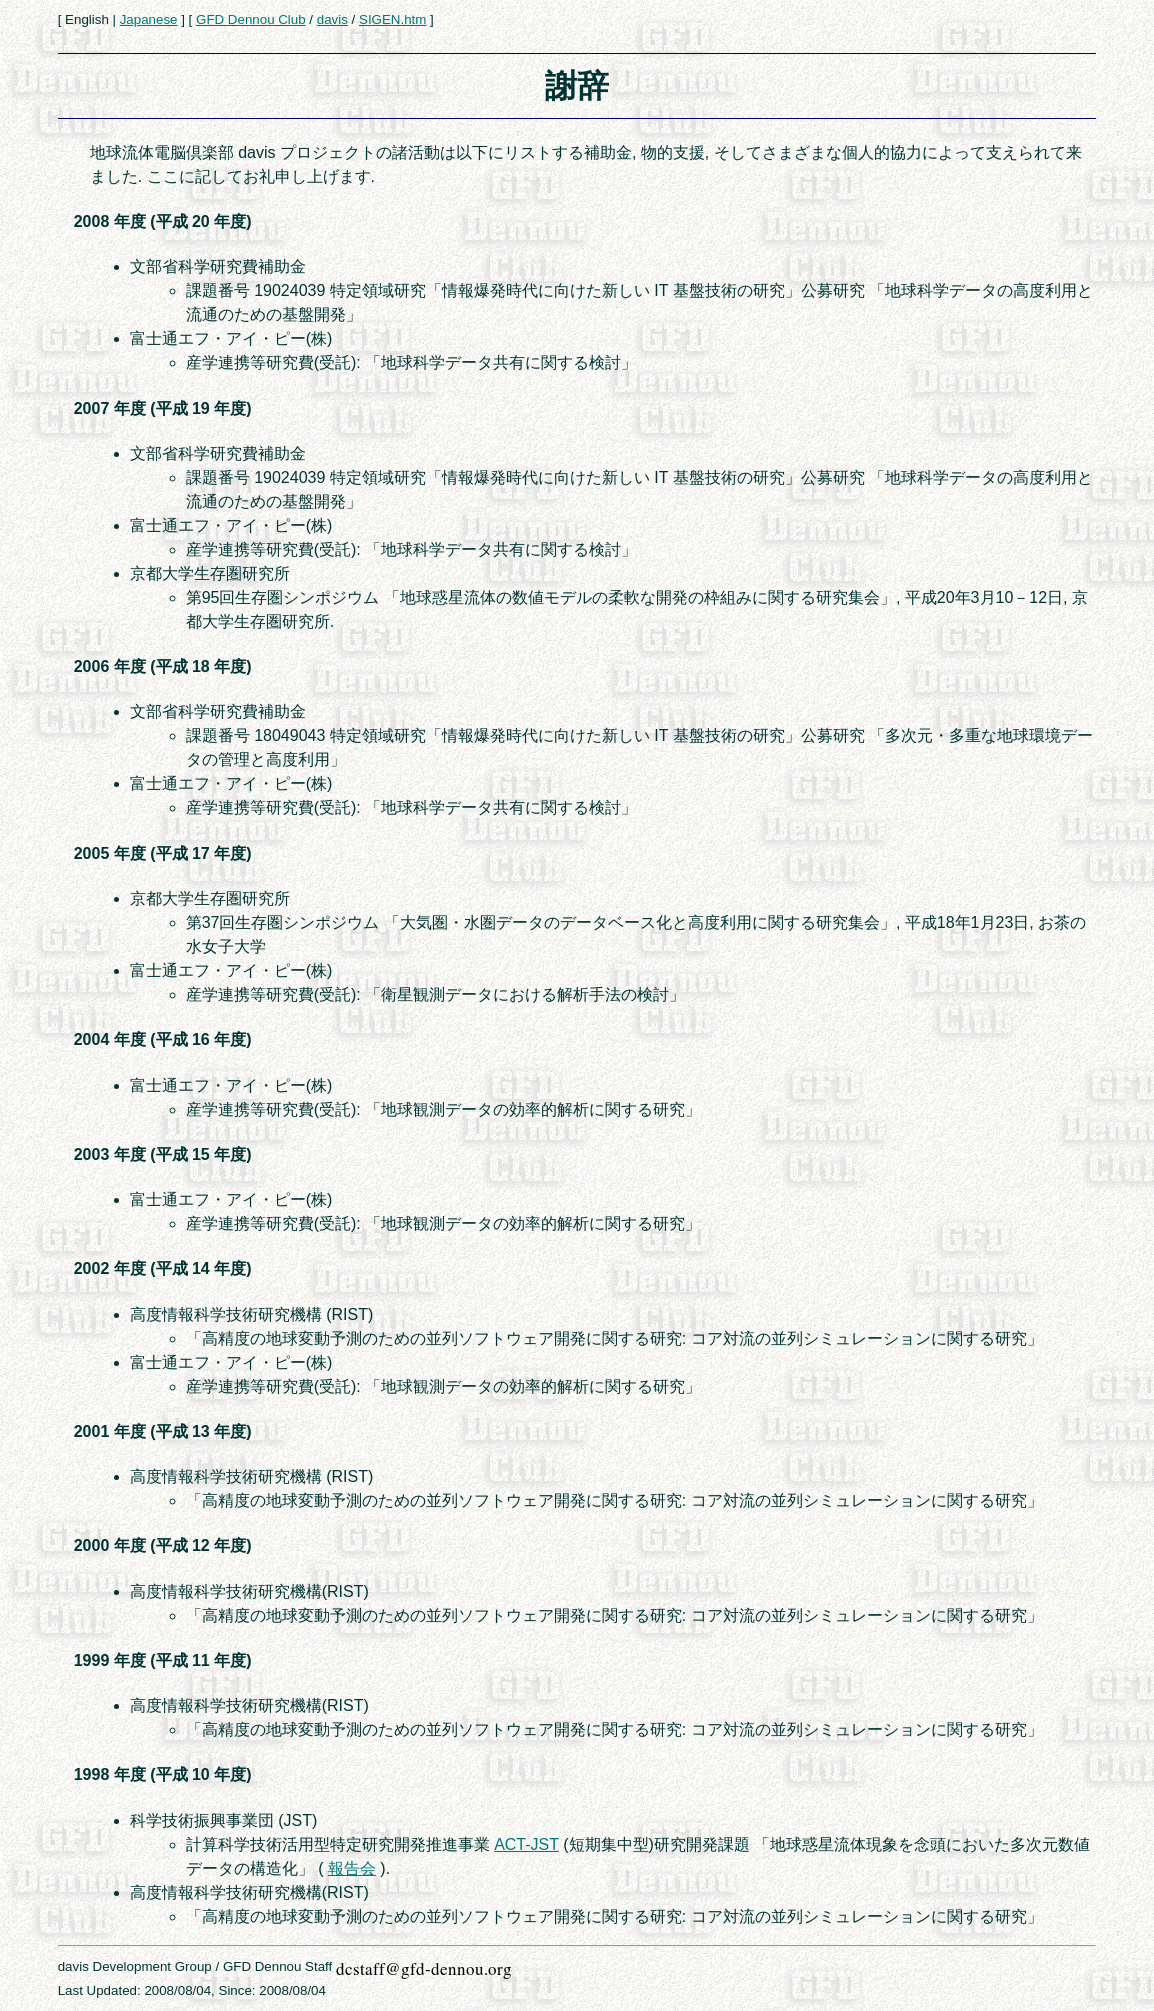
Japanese (149, 19)
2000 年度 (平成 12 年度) (163, 1545)
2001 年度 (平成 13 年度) (163, 1431)
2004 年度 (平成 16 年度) (163, 1039)
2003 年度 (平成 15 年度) (163, 1154)
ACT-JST (526, 1844)
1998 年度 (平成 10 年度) (163, 1774)
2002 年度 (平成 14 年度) (163, 1268)
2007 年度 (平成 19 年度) (163, 408)
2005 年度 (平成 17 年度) (163, 853)
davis (332, 19)
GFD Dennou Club (251, 19)
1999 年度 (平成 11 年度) (163, 1660)
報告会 (352, 1868)
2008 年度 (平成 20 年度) (163, 221)
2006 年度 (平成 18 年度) (163, 666)
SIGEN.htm (392, 19)
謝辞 (577, 86)
